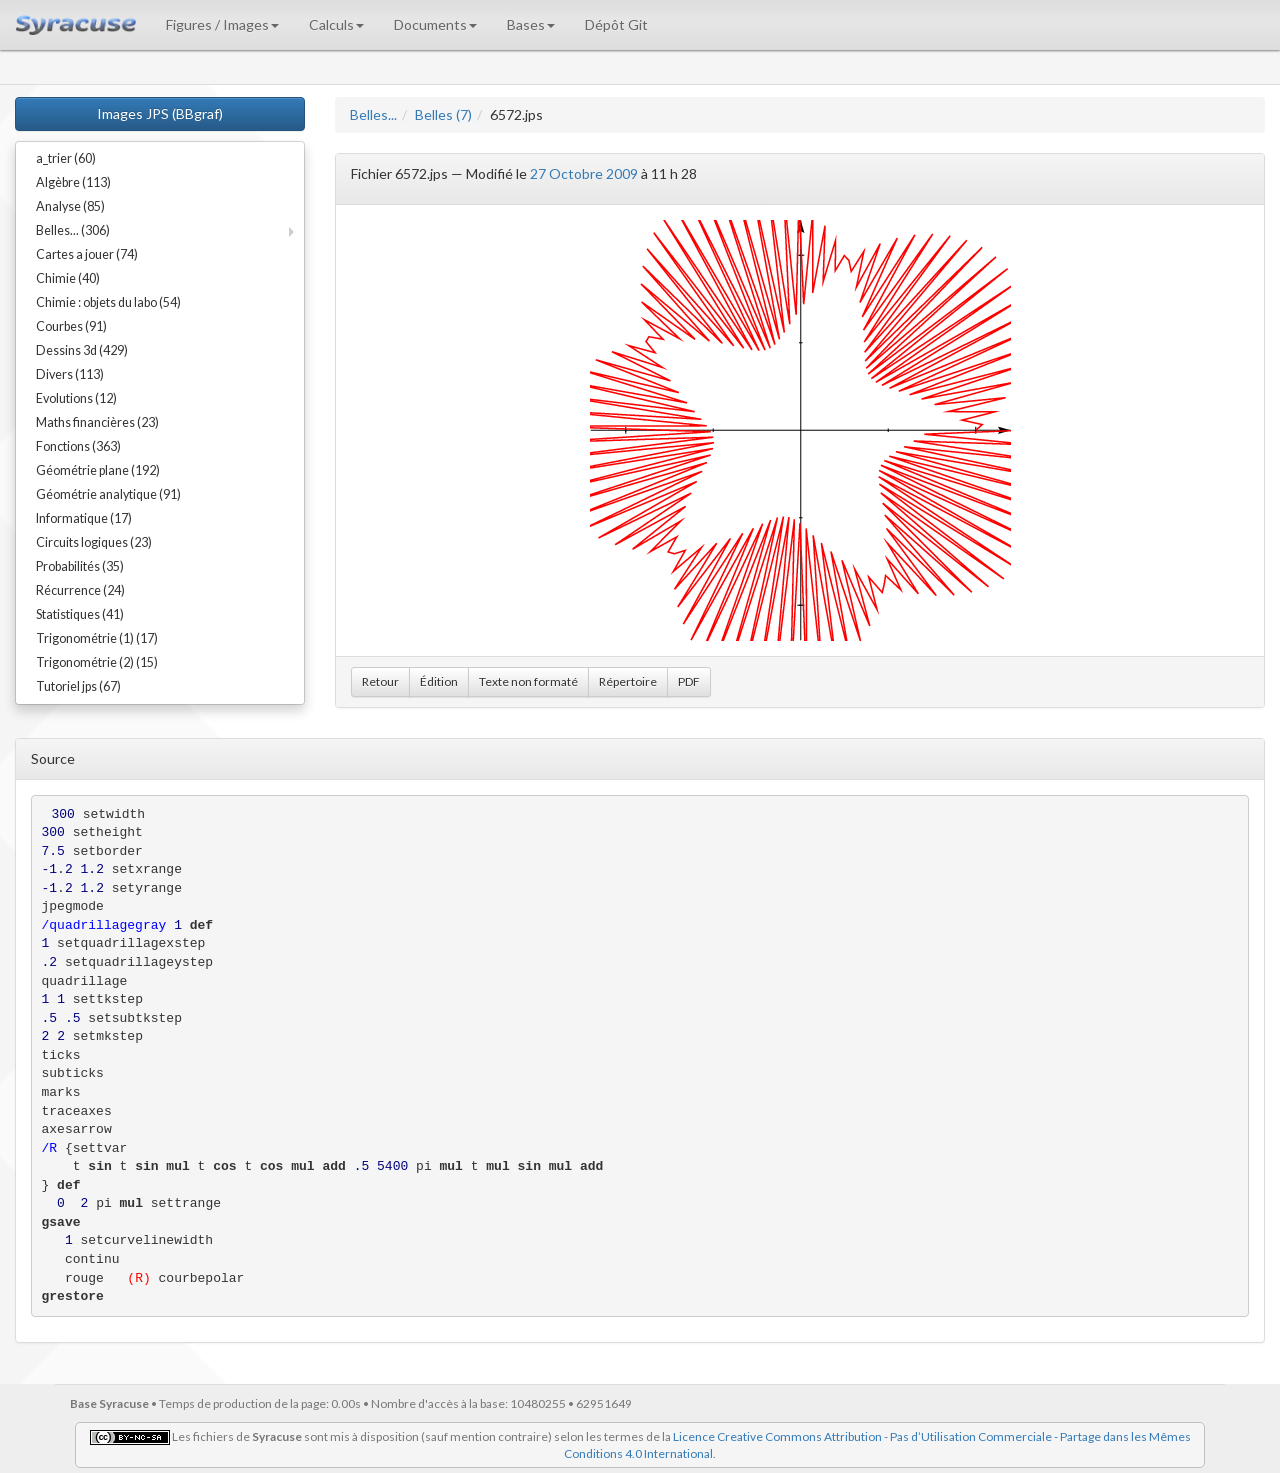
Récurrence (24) (80, 590)
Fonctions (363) (78, 446)
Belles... (373, 114)
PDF (689, 681)
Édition (439, 681)
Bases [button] (531, 24)
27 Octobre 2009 (584, 173)
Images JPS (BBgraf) (160, 113)
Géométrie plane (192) (98, 470)
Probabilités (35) (80, 566)
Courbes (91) (71, 326)
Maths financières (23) (97, 422)
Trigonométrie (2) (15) (97, 662)
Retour (380, 681)
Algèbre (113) (73, 182)
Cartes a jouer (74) (87, 254)
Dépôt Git (616, 24)
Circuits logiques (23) (94, 542)
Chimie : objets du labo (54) (108, 302)
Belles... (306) (73, 230)
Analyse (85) (70, 206)
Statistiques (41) (80, 614)
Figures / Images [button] (222, 24)
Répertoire (628, 681)
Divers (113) (70, 374)
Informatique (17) (84, 518)
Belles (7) (443, 114)
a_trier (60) (66, 158)
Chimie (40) (68, 278)
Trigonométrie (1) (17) (97, 638)
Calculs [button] (336, 24)
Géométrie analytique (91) (108, 494)
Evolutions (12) (76, 398)
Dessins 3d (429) (82, 350)
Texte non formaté (528, 681)
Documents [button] (435, 24)
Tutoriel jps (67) (78, 686)
